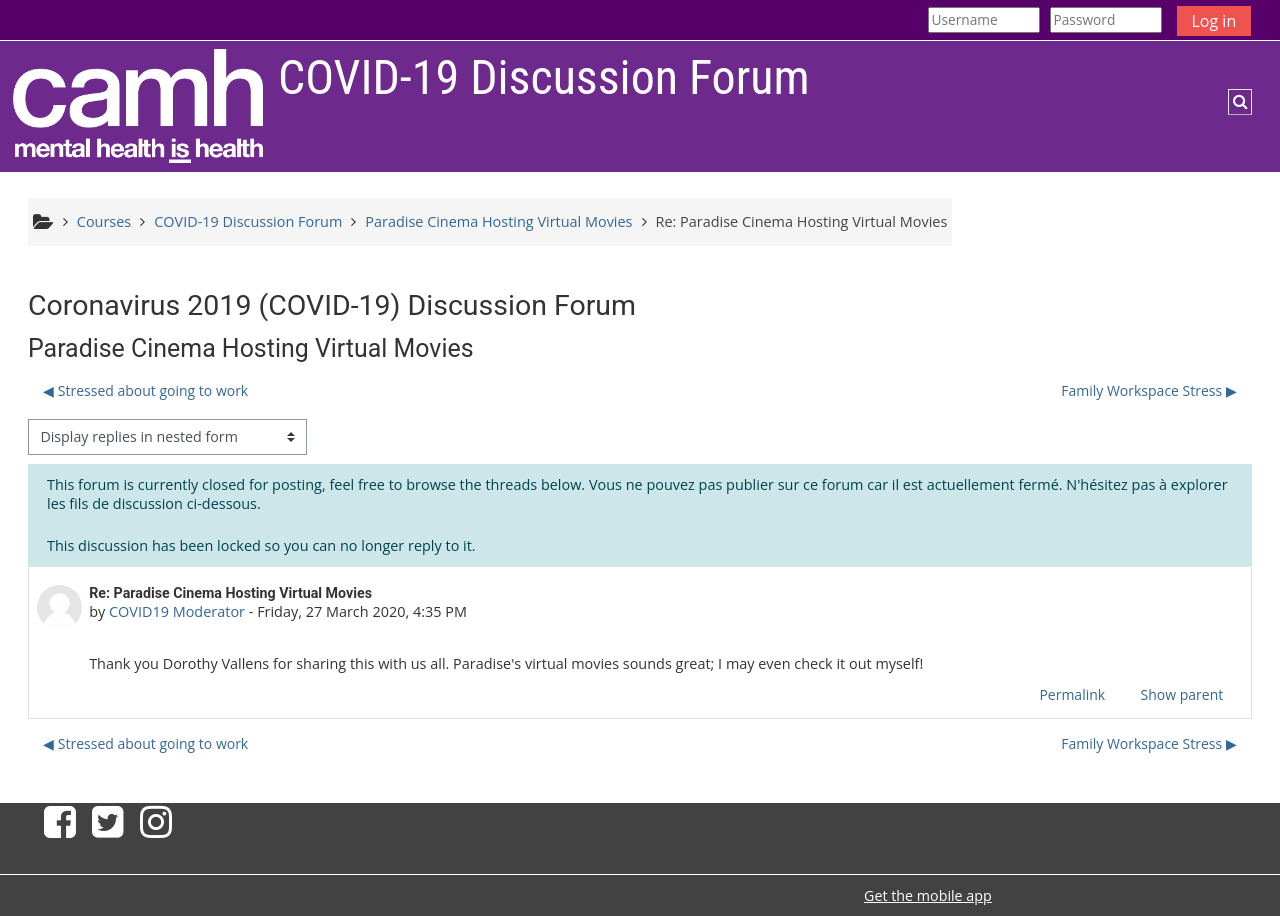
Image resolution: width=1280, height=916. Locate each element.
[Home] (138, 105)
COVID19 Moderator (177, 611)
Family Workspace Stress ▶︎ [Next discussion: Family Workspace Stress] (1149, 390)
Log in (1214, 21)
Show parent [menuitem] (1182, 694)
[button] (1240, 102)
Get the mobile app (928, 895)
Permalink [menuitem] (1072, 694)
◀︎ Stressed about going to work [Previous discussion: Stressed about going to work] (145, 390)
